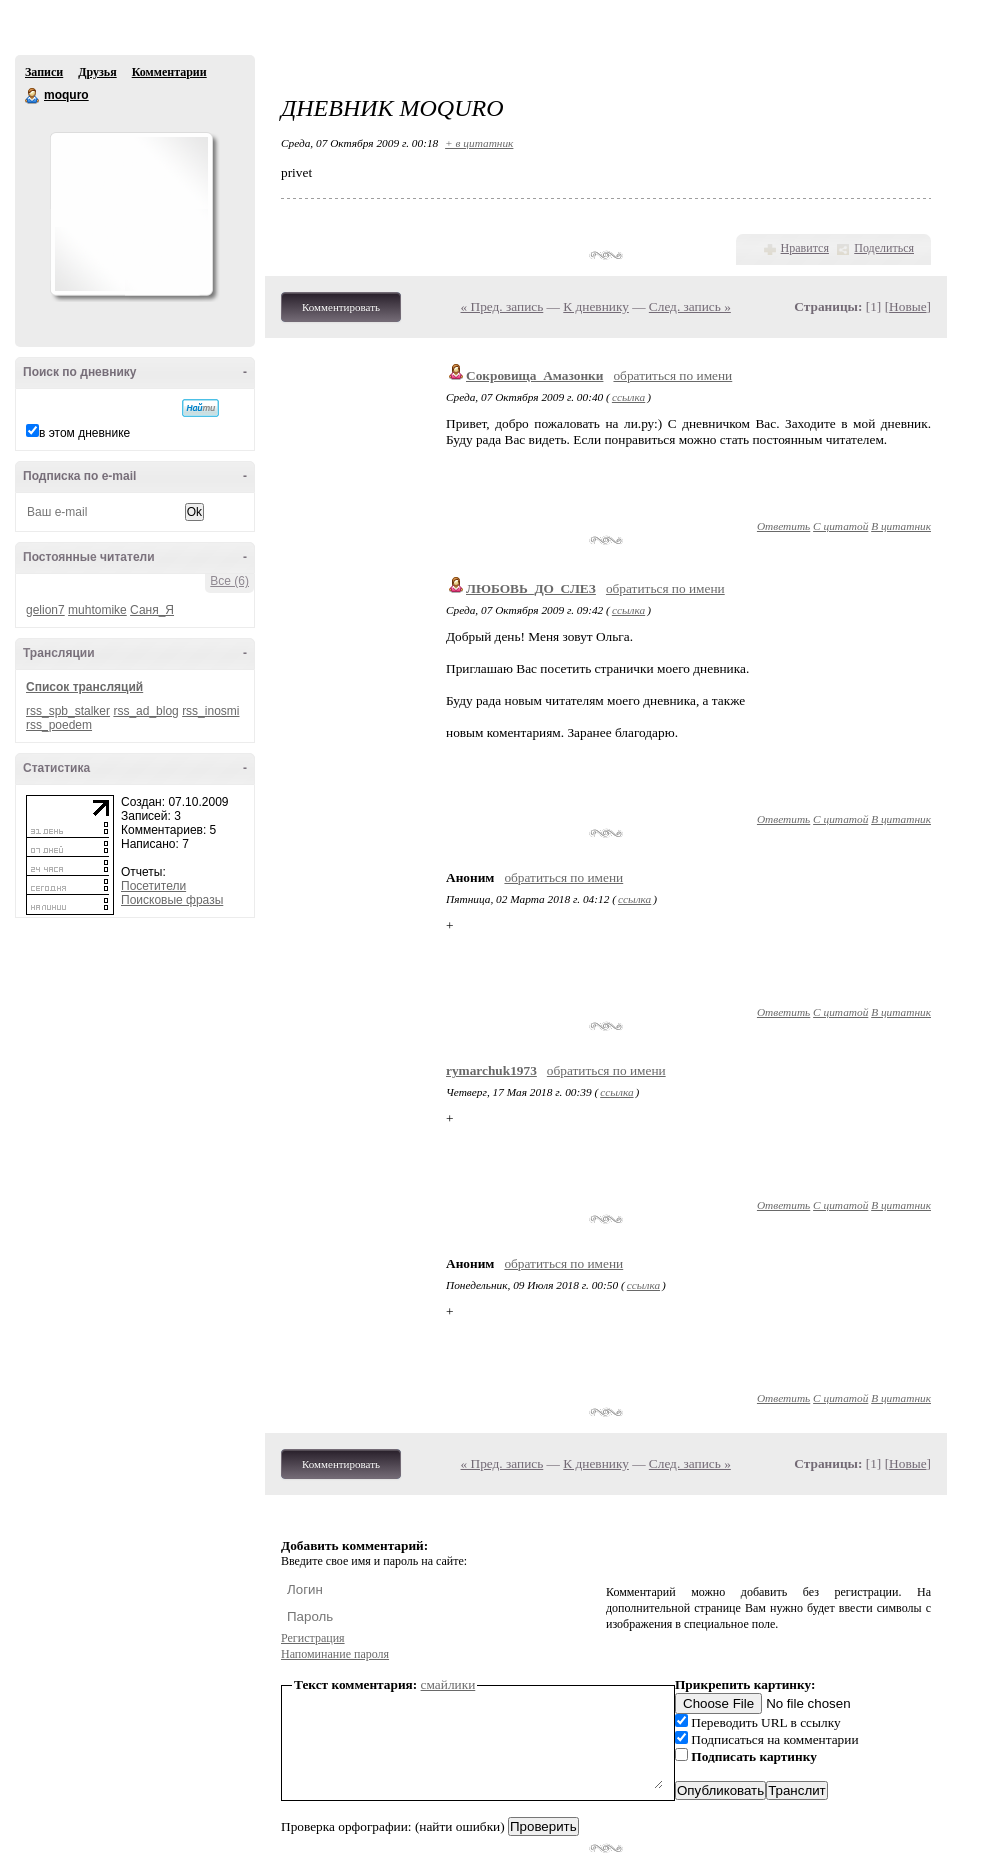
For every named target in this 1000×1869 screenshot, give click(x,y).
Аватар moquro (131, 214)
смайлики (448, 1684)
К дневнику (596, 306)
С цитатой (840, 526)
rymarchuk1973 (491, 1070)
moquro (33, 96)
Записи (44, 72)
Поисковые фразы (172, 900)
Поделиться (884, 248)
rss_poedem (59, 725)
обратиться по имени (672, 375)
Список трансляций (84, 687)
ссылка (628, 397)
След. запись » (690, 306)
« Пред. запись (502, 306)
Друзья (97, 72)
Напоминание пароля (335, 1654)
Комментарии (169, 72)
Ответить (783, 526)
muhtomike (97, 610)
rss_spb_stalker (68, 711)
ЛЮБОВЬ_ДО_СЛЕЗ (531, 588)
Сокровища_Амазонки (534, 375)
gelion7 (45, 610)
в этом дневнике (84, 433)
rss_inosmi (210, 711)
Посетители (153, 886)
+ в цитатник (479, 143)
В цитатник (901, 526)
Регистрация (313, 1638)
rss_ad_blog (145, 711)
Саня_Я (152, 610)
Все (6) (229, 581)
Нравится (805, 248)
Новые (907, 306)
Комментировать (341, 307)
